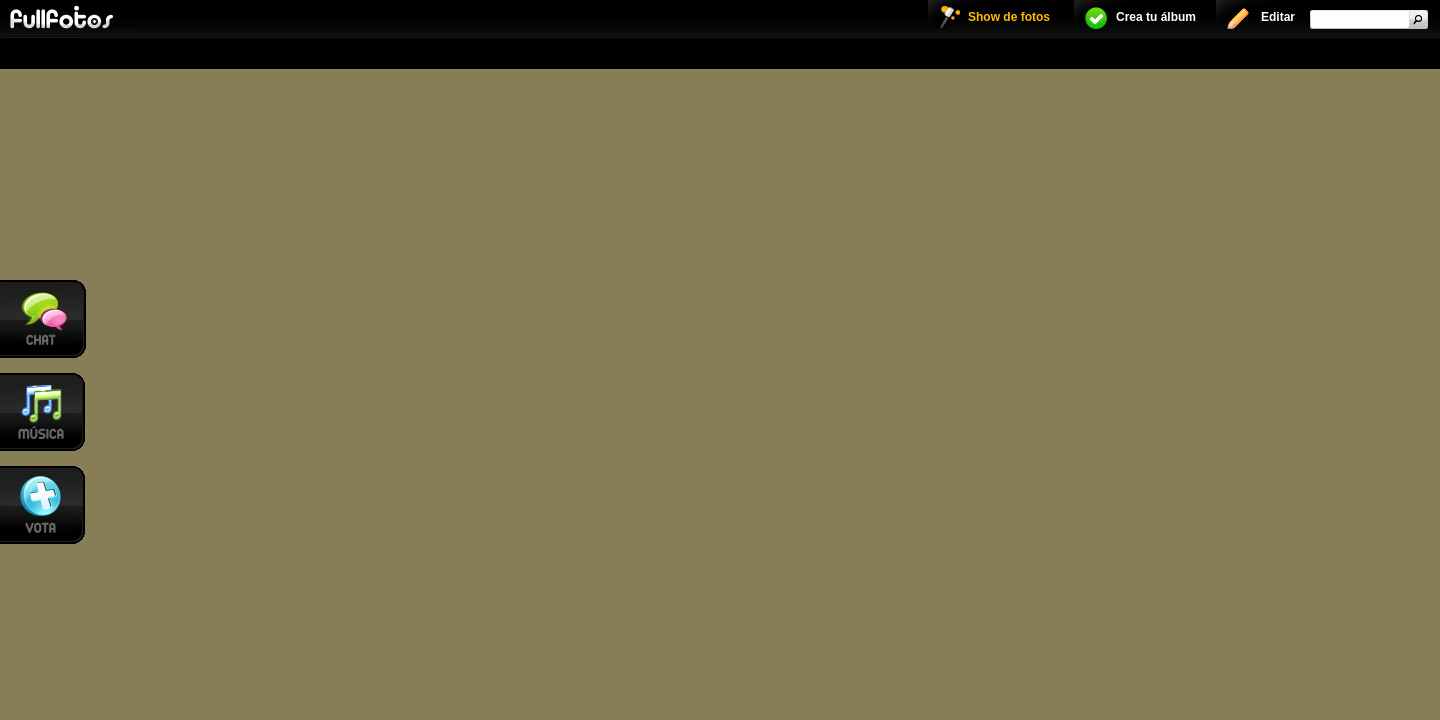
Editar (1278, 17)
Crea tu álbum (1156, 17)
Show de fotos (1009, 17)
